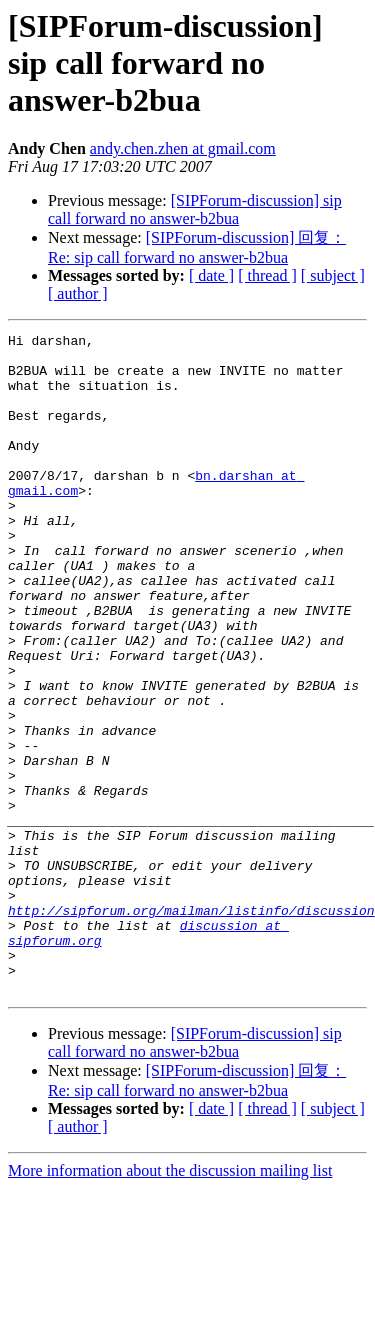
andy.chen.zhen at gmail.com (183, 148)
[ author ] (78, 293)
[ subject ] (333, 275)
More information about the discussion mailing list (170, 1302)
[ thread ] (267, 275)
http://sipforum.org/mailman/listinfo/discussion (191, 1027)
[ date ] (211, 275)
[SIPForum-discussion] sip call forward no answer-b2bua (195, 209)
